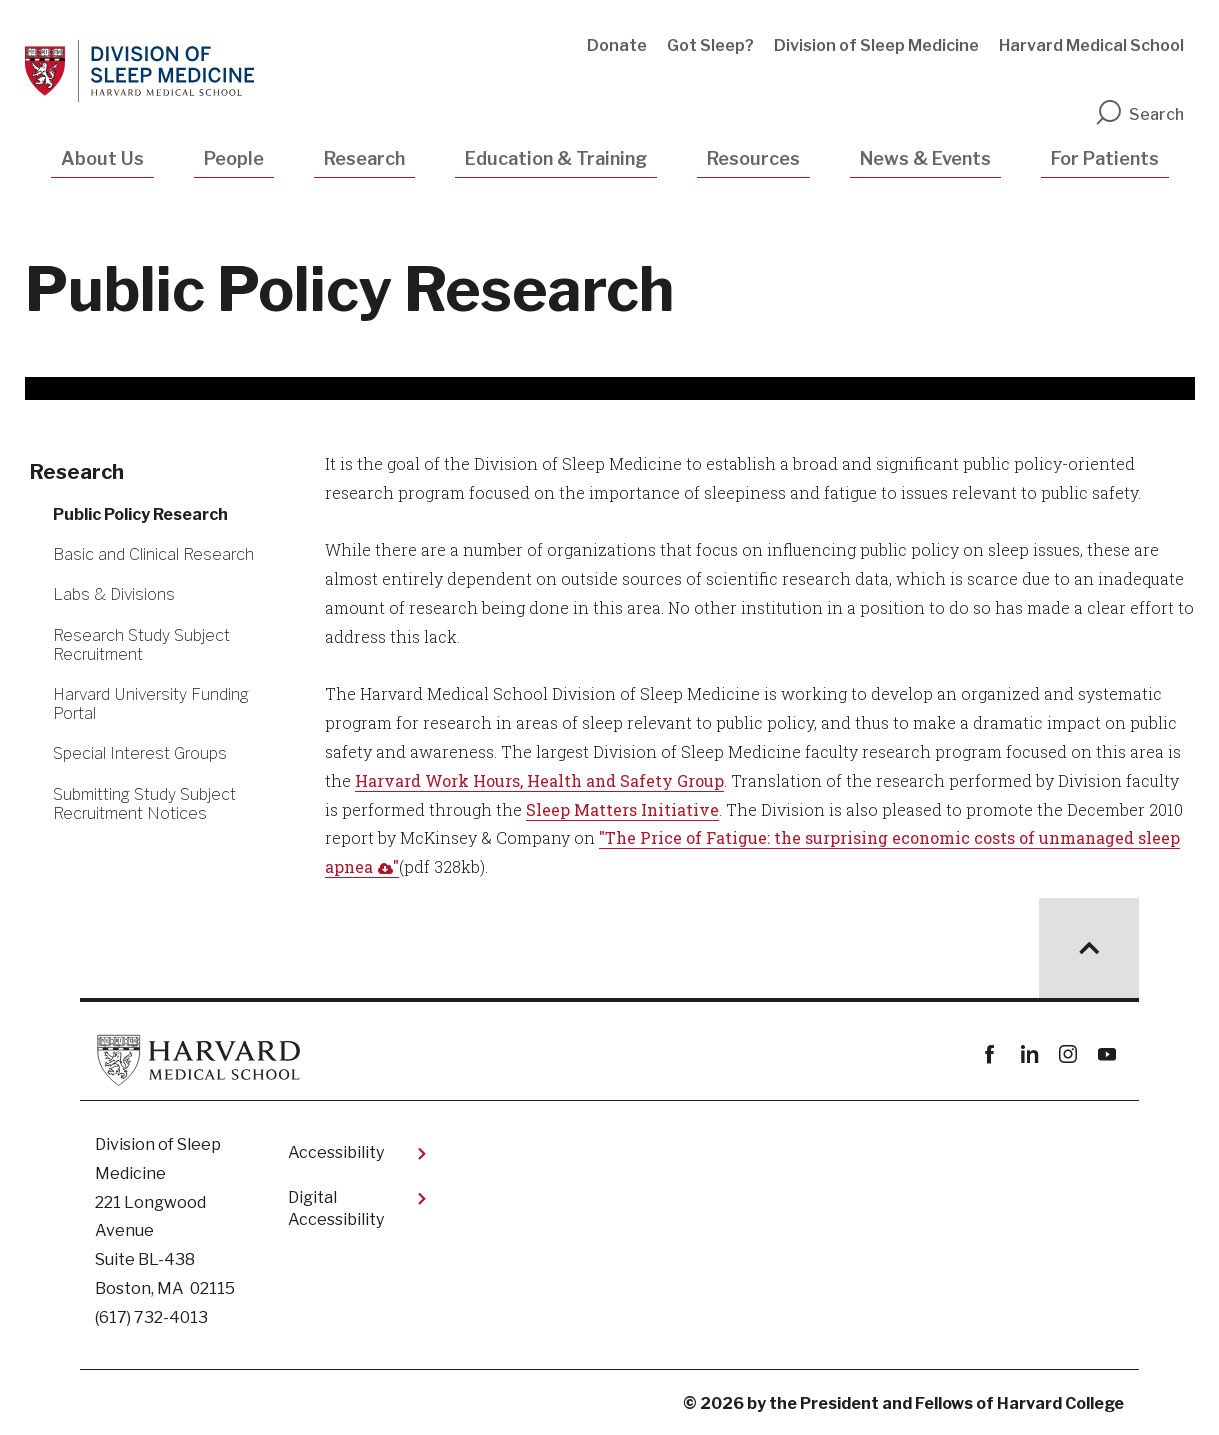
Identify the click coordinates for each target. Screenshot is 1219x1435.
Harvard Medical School (1091, 45)
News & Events (925, 158)
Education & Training (556, 158)
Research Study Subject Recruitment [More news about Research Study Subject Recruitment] (141, 645)
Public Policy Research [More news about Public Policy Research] (140, 514)
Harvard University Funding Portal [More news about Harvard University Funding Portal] (151, 704)
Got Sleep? (710, 45)
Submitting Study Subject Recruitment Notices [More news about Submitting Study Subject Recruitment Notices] (144, 804)
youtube (1106, 1054)
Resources (753, 158)
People (234, 158)
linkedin (1028, 1054)
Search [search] (1139, 114)
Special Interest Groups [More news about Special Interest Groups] (140, 753)
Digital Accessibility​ (336, 1208)
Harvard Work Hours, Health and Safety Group (539, 780)
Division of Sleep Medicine (876, 45)
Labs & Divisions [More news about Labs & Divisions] (114, 594)
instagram (1067, 1054)
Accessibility (336, 1152)
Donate (617, 45)
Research (364, 158)
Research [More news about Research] (77, 472)
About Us (102, 158)
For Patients (1105, 158)
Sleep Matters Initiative (622, 809)
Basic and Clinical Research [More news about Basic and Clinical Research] (153, 554)
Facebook (989, 1054)
